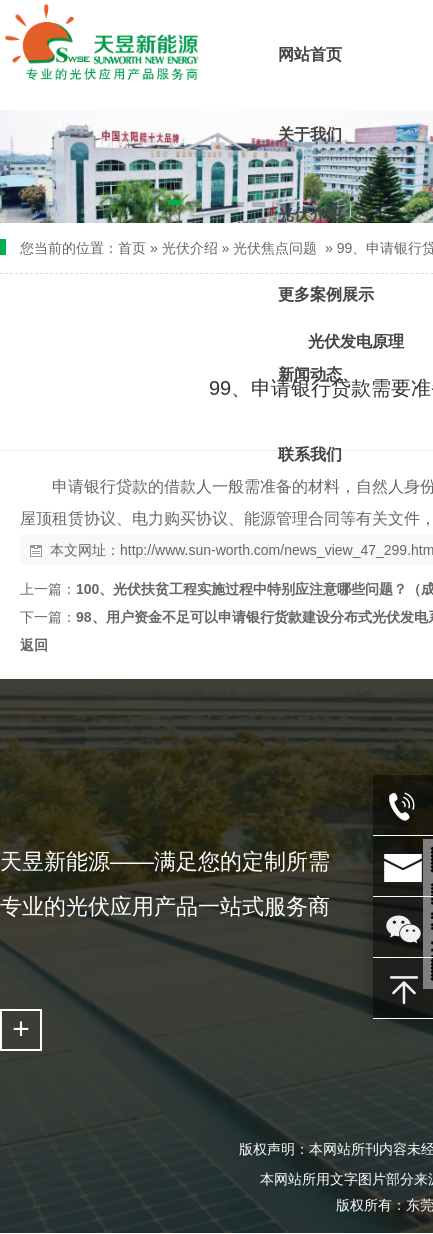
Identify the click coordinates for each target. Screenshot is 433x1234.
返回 (34, 645)
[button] (174, 206)
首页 (132, 248)
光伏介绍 (190, 248)
